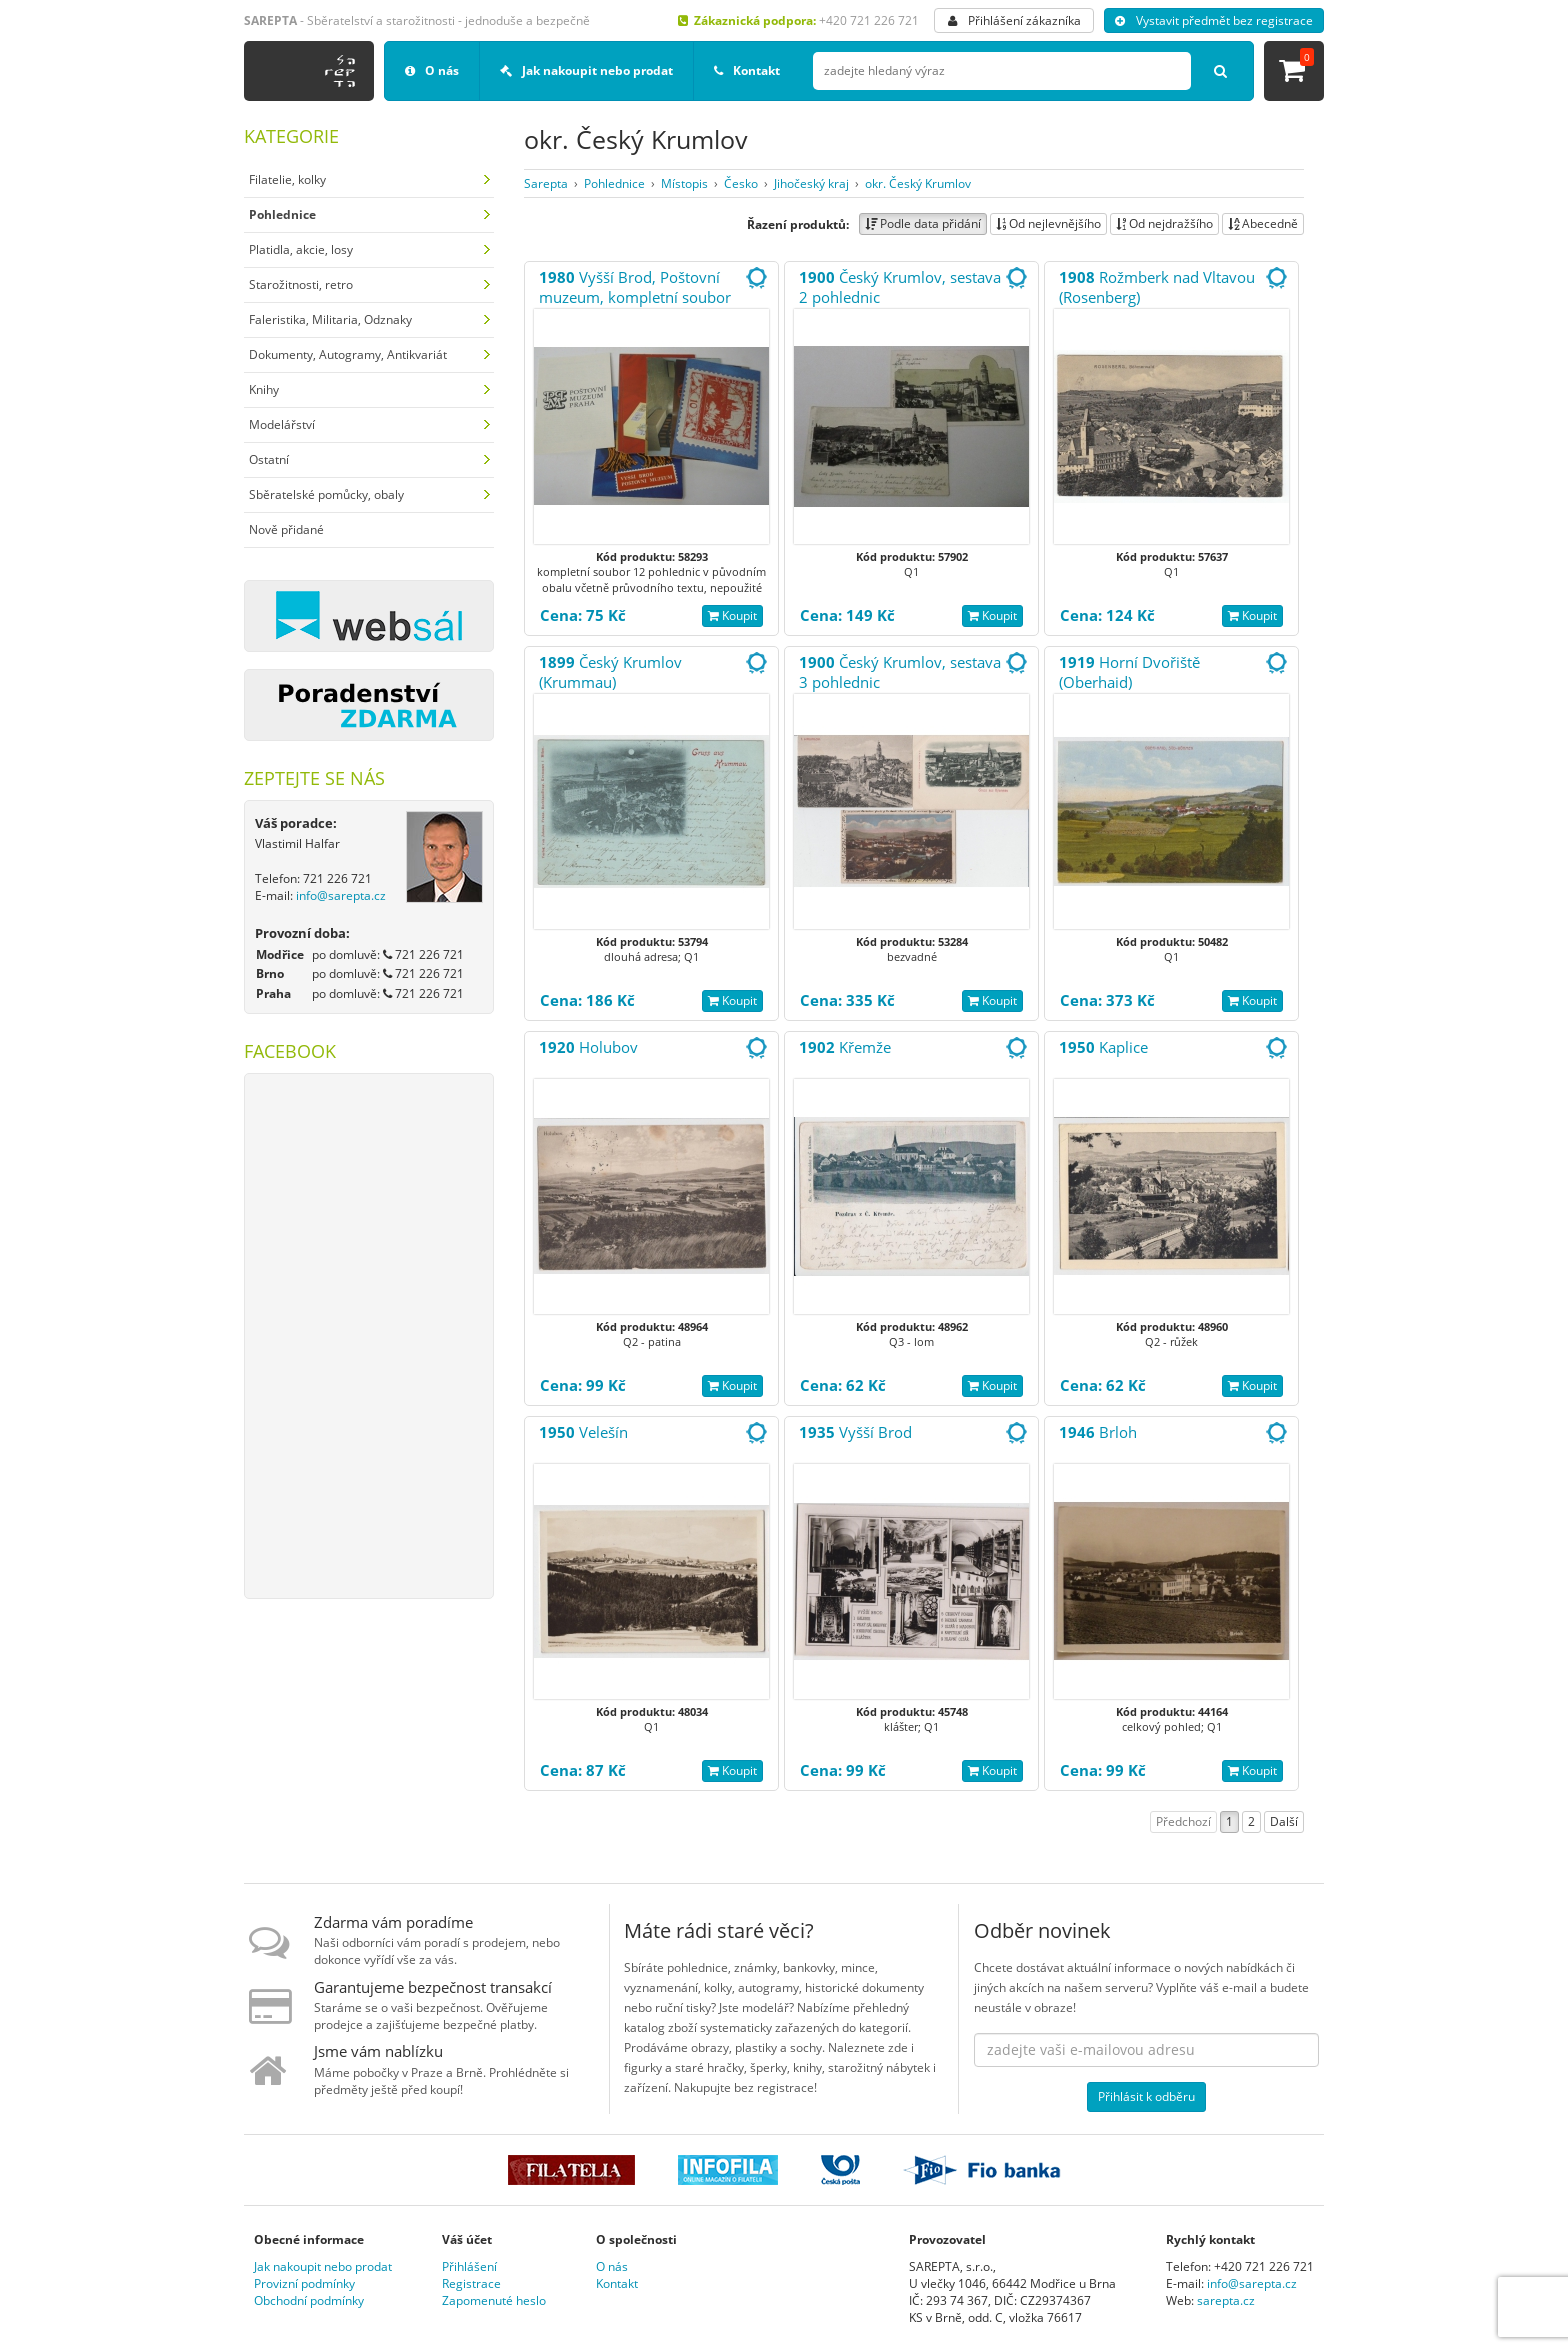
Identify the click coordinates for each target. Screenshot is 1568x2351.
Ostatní (269, 459)
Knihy (264, 389)
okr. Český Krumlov (918, 183)
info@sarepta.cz (341, 895)
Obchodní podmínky (309, 2300)
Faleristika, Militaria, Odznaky (330, 319)
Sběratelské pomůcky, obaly (326, 494)
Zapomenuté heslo (494, 2300)
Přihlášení (469, 2266)
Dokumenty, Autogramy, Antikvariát (348, 354)
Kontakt (747, 70)
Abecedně (1263, 223)
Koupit (732, 615)
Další (1284, 1821)
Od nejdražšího (1164, 223)
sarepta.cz (1226, 2300)
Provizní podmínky (304, 2283)
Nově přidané (286, 529)
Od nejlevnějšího (1048, 223)
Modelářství (282, 424)
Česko (741, 183)
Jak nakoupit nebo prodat (586, 70)
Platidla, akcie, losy (301, 249)
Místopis (684, 183)
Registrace (471, 2283)
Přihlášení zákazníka (1014, 20)
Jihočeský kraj (811, 183)
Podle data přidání (923, 223)
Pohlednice (614, 183)
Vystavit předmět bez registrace (1214, 20)
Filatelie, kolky (287, 179)
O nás (432, 70)
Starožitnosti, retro (301, 284)
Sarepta (546, 183)
